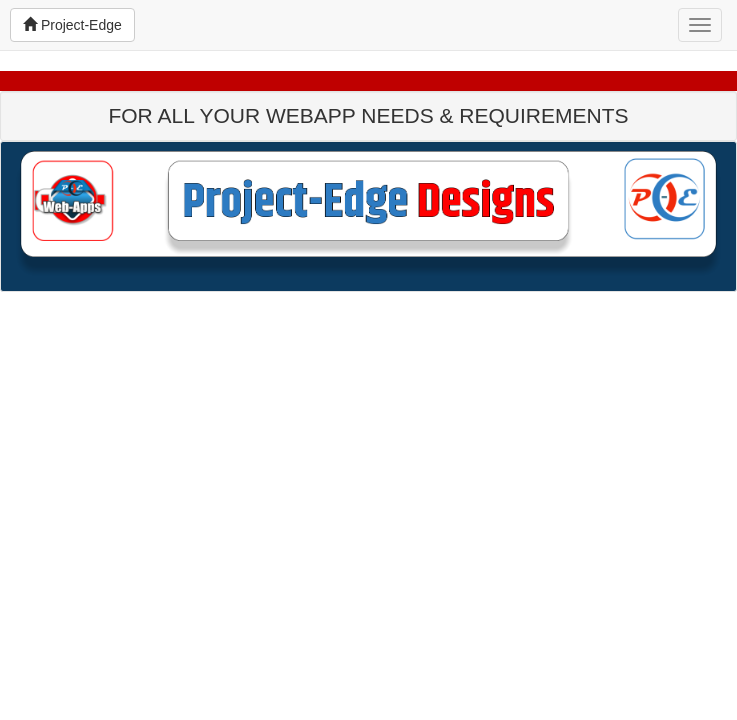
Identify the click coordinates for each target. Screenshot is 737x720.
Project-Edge (72, 25)
